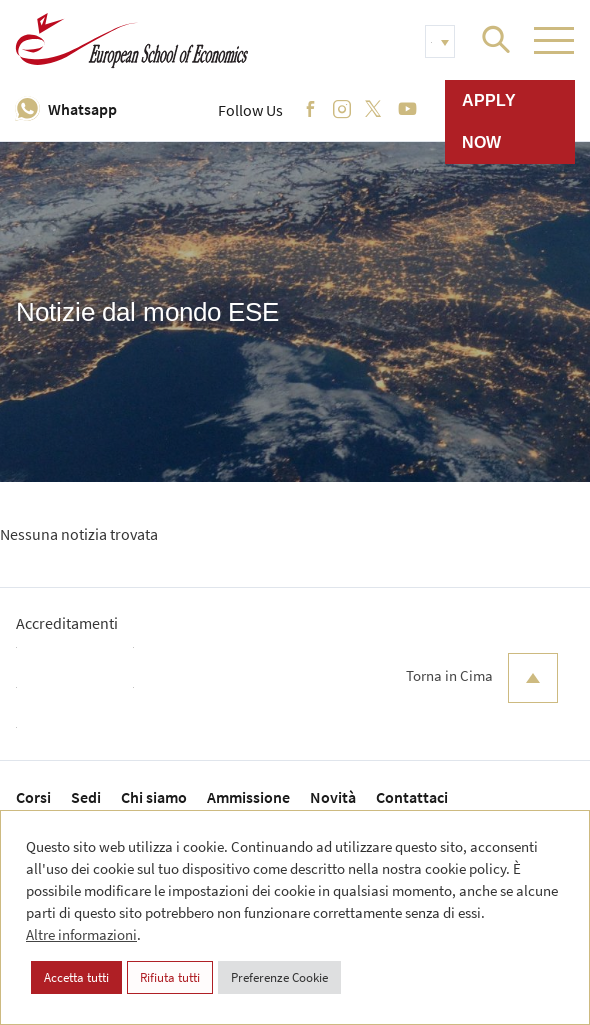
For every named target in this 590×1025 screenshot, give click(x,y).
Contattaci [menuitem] (412, 797)
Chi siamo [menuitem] (154, 797)
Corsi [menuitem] (33, 797)
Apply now (489, 121)
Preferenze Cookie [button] (279, 977)
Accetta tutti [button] (76, 977)
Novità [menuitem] (333, 797)
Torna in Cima (482, 678)
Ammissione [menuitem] (248, 797)
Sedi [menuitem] (86, 797)
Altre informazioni (81, 934)
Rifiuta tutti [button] (170, 977)
